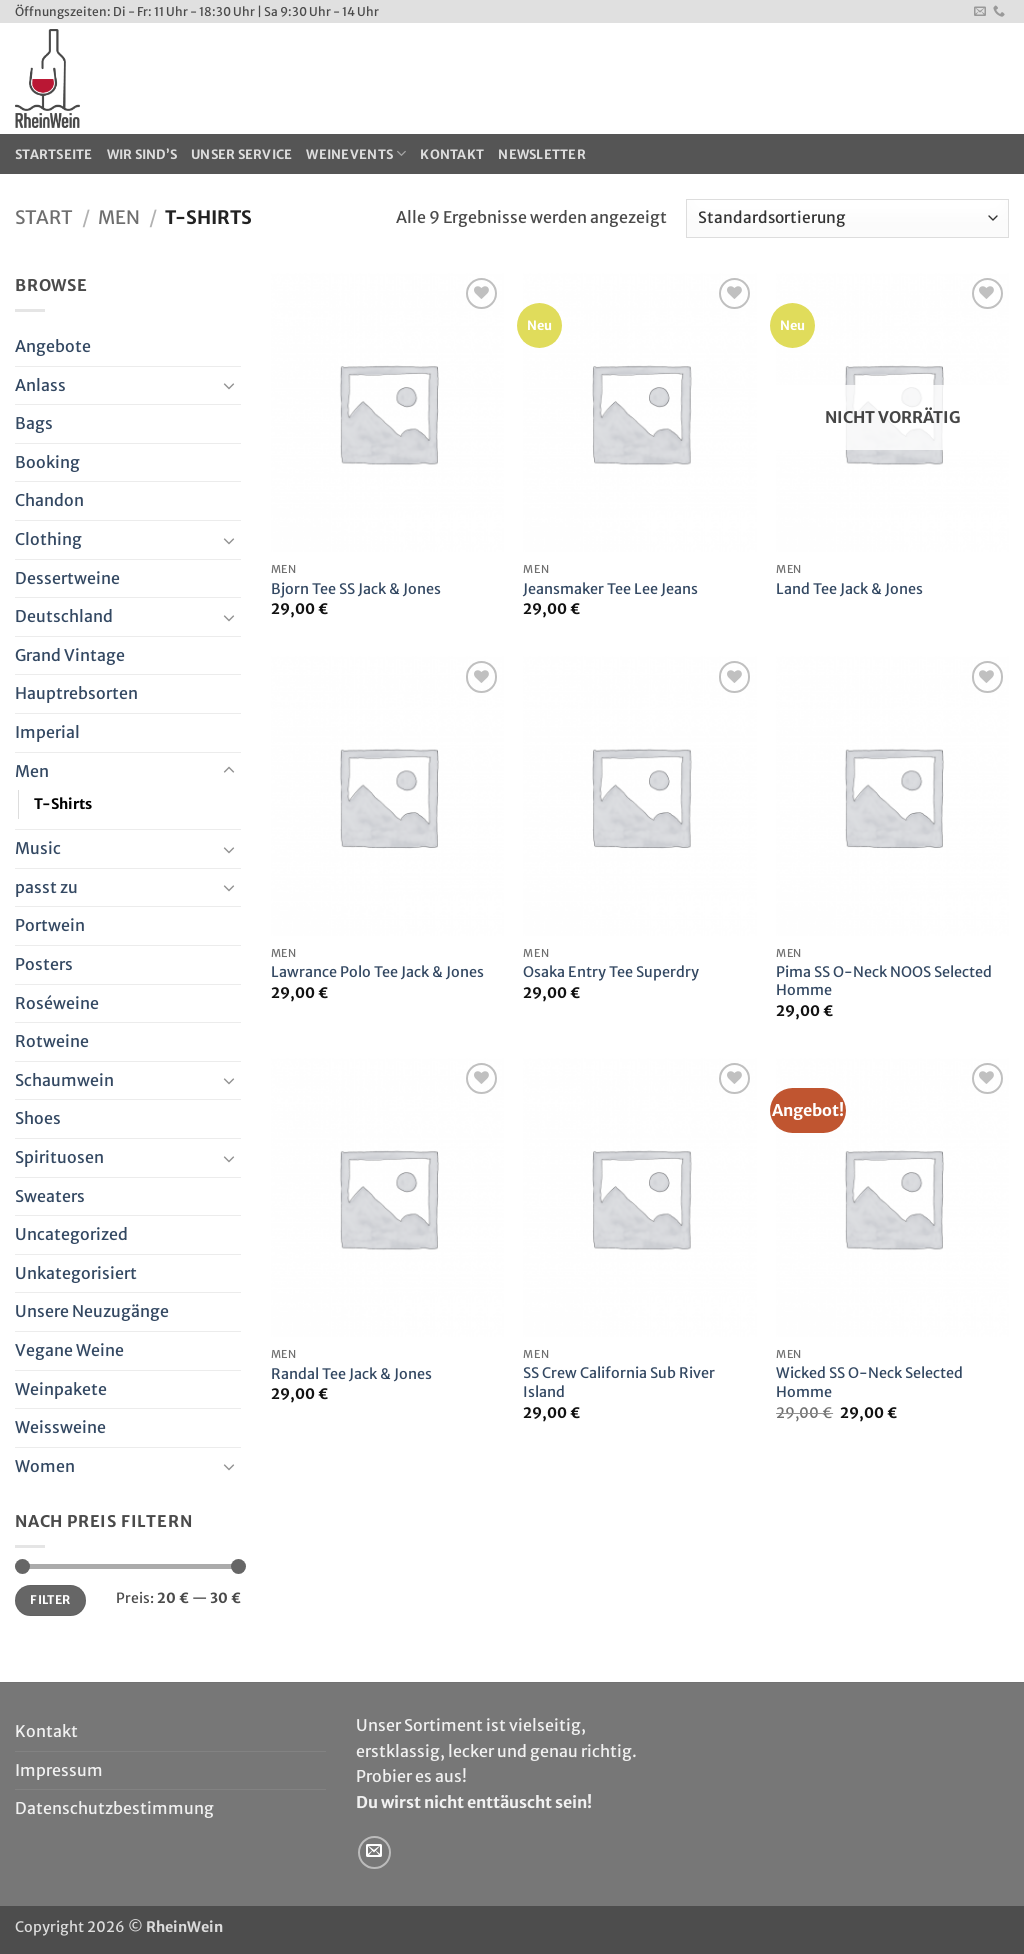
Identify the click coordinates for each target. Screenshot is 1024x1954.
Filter (50, 1599)
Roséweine (57, 1003)
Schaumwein (64, 1080)
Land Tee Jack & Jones (849, 589)
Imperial (47, 732)
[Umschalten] (229, 385)
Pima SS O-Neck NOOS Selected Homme (884, 981)
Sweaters (50, 1196)
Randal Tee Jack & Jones (351, 1374)
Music (38, 848)
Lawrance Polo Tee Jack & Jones (377, 972)
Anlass (40, 385)
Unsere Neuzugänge (92, 1311)
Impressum (59, 1770)
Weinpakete (61, 1389)
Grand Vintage (70, 655)
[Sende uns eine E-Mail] (980, 12)
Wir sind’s (142, 154)
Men (119, 217)
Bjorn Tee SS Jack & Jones (356, 589)
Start (44, 217)
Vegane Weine (69, 1350)
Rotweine (52, 1041)
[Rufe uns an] (999, 12)
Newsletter (542, 154)
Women (45, 1466)
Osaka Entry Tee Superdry (611, 972)
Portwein (50, 925)
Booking (47, 462)
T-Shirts (63, 804)
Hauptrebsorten (76, 693)
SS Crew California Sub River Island (619, 1382)
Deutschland (64, 616)
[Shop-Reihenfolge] (847, 218)
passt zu (46, 887)
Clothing (48, 539)
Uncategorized (71, 1234)
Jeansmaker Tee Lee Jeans (610, 589)
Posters (44, 964)
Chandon (49, 500)
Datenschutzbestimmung (114, 1808)
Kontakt (452, 154)
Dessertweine (67, 578)
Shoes (38, 1118)
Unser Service (241, 154)
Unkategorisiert (76, 1273)
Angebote (53, 346)
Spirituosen (59, 1157)
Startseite (54, 154)
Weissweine (60, 1427)
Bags (34, 423)
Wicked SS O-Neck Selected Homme (869, 1382)
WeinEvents (356, 153)
